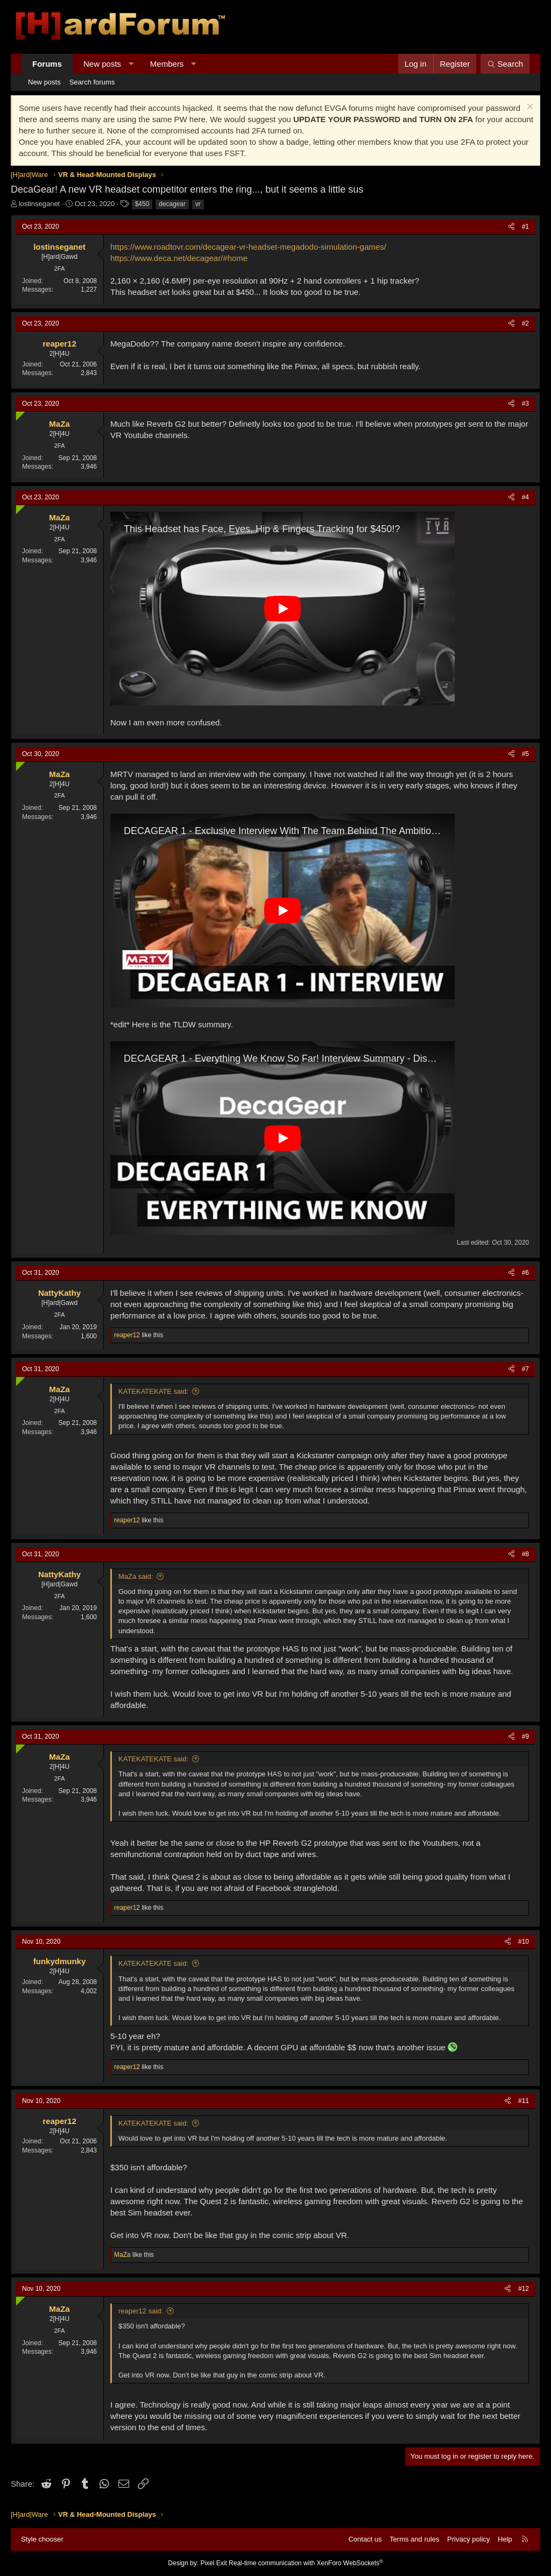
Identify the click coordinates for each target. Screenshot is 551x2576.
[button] (131, 64)
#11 (523, 2101)
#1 (525, 226)
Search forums (92, 82)
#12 (523, 2288)
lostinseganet (39, 204)
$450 (142, 204)
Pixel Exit (213, 2563)
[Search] (505, 64)
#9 (525, 1736)
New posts (102, 63)
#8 (525, 1554)
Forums (47, 63)
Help (505, 2539)
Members (167, 63)
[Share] (511, 227)
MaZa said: (135, 1576)
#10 (523, 1941)
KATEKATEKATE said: (153, 1391)
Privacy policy (468, 2539)
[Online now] (18, 413)
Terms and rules (414, 2539)
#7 (525, 1369)
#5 (525, 754)
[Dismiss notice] (528, 108)
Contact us (365, 2539)
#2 (525, 323)
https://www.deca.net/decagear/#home (179, 258)
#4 (525, 497)
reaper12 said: (140, 2311)
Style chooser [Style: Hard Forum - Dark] (42, 2539)
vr (198, 204)
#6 (525, 1272)
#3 (525, 403)
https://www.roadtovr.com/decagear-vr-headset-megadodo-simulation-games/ (248, 246)
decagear (172, 204)
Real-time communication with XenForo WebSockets (306, 2563)
